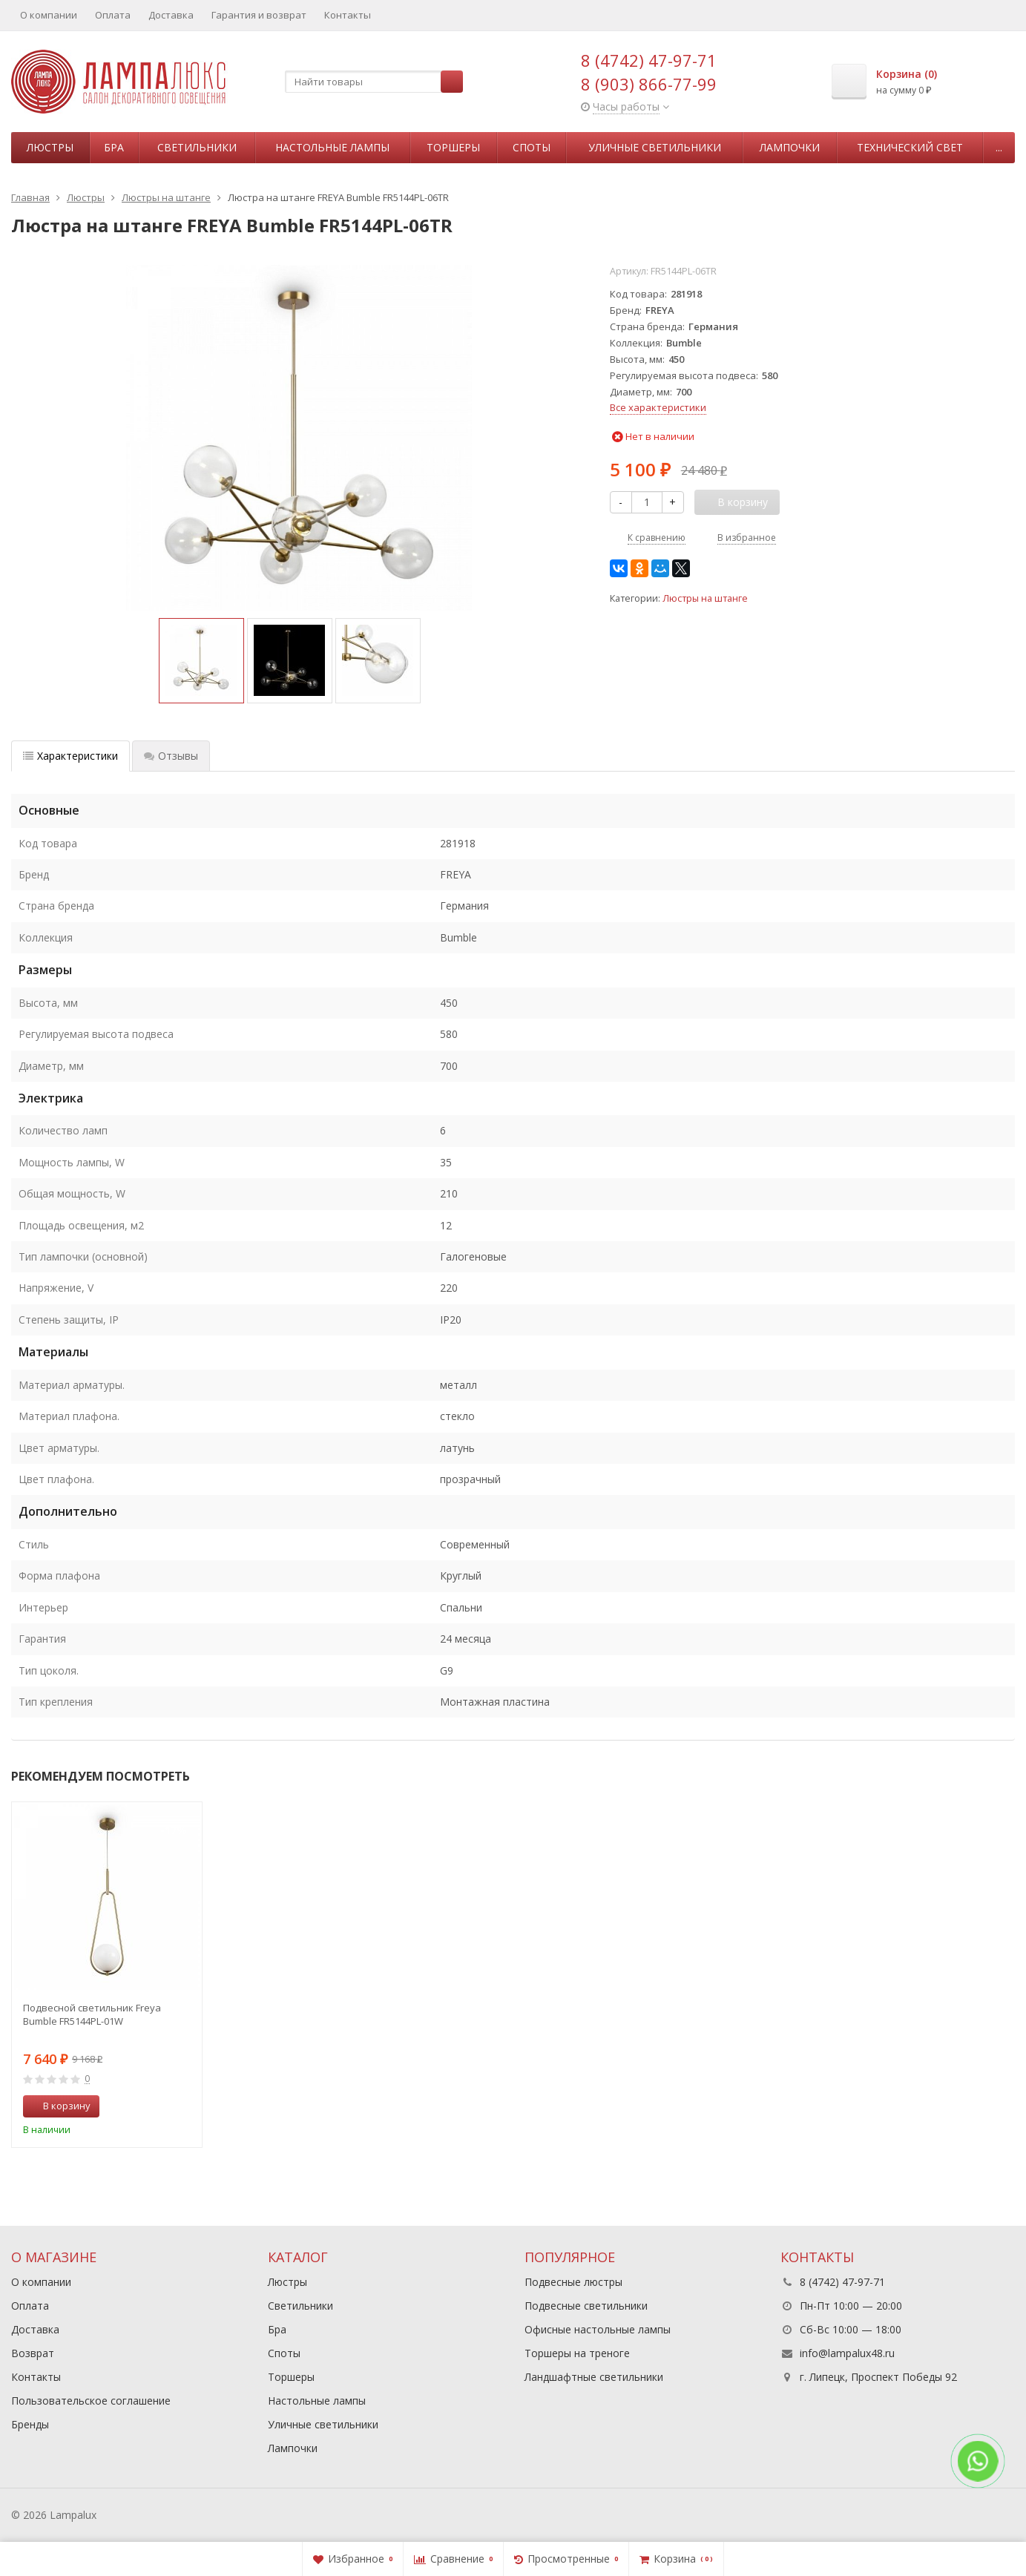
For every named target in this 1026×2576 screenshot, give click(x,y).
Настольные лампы (332, 147)
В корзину (59, 2105)
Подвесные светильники (586, 2306)
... (999, 147)
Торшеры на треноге (577, 2353)
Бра (114, 147)
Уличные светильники (654, 147)
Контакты (347, 15)
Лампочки (790, 147)
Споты (531, 147)
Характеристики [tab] (70, 756)
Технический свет (910, 147)
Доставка (171, 15)
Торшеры (453, 147)
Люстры (50, 147)
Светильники (197, 147)
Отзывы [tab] (171, 756)
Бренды (30, 2424)
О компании (48, 15)
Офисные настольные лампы (597, 2329)
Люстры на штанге (705, 598)
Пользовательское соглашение (91, 2400)
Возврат (32, 2353)
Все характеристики (658, 407)
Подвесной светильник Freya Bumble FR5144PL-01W (92, 2014)
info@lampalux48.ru (847, 2353)
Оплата (113, 15)
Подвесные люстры (573, 2282)
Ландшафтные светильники (593, 2377)
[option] (201, 660)
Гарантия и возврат (258, 15)
